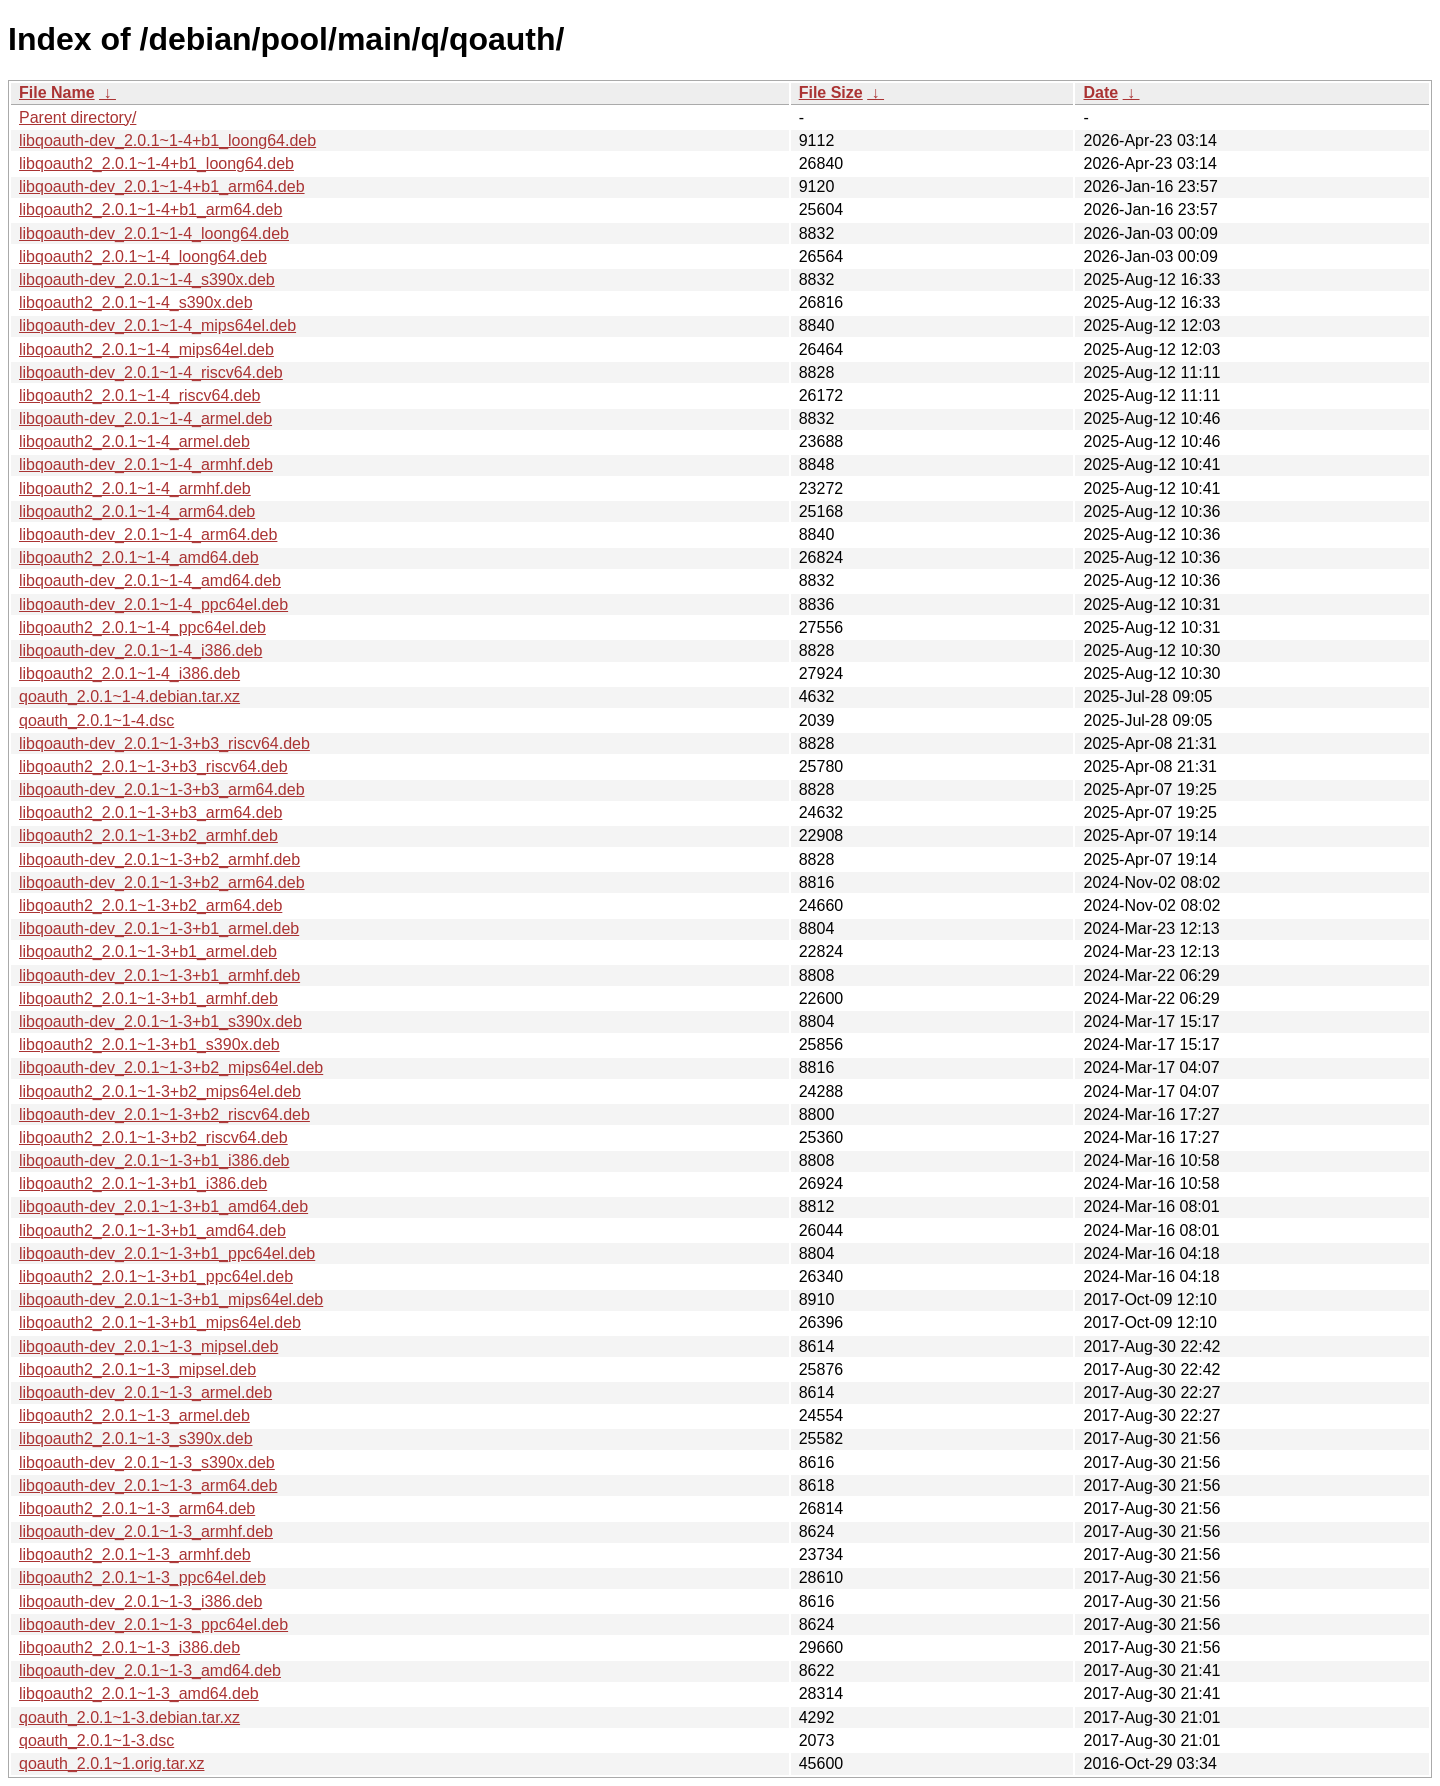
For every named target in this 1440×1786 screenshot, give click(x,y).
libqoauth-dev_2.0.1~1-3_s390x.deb (147, 1462)
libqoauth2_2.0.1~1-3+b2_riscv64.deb (153, 1137)
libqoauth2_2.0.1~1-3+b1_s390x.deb (149, 1044)
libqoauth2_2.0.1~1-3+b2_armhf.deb (148, 835)
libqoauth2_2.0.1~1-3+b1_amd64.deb (152, 1230)
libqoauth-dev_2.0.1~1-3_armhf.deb (146, 1531)
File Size (831, 92)
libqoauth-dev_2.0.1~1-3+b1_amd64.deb (163, 1206)
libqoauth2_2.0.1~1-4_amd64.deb (139, 557)
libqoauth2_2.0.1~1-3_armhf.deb (135, 1554)
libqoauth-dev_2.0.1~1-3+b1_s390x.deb (160, 1021)
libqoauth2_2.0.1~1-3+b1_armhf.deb (148, 998)
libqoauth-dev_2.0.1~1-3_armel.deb (145, 1392)
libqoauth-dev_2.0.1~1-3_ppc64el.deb (153, 1624)
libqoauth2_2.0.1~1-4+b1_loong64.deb (156, 163)
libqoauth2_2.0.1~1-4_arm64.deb (137, 511)
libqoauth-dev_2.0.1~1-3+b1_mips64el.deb (171, 1299)
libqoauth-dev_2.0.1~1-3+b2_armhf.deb (159, 859)
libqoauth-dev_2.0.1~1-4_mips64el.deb (157, 325)
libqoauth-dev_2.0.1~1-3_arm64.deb (148, 1485)
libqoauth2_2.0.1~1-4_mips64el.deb (146, 349)
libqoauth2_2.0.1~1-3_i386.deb (129, 1647)
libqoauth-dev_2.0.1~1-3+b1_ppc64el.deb (167, 1253)
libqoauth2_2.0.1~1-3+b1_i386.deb (143, 1183)
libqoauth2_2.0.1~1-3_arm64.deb (137, 1508)
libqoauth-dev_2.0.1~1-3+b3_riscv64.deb (164, 743)
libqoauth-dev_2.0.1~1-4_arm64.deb (148, 534)
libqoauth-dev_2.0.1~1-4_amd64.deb (150, 580)
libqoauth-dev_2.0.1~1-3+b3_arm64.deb (162, 789)
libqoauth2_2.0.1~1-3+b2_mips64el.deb (160, 1091)
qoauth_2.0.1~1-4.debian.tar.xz (129, 696)
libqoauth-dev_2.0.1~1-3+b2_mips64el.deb (171, 1067)
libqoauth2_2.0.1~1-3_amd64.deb (139, 1693)
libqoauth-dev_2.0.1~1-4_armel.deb (145, 418)
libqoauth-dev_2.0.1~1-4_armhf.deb (146, 464)
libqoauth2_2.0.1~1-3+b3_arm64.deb (150, 812)
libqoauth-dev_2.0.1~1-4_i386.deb (140, 650)
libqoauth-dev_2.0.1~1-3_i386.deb (140, 1601)
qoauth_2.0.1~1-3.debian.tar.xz (129, 1717)
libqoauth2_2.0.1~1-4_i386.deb (129, 673)
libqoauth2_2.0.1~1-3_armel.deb (134, 1415)
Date (1100, 92)
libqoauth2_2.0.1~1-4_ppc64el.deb (142, 627)
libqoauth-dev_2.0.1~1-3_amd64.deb (150, 1670)
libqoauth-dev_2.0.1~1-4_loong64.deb (154, 233)
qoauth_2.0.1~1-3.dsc (96, 1740)
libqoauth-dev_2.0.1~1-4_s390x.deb (147, 279)
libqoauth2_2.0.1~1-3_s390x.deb (136, 1438)
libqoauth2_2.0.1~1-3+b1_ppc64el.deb (156, 1276)
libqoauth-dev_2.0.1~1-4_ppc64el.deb (153, 604)
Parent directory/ (77, 117)
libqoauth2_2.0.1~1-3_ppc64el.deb (142, 1577)
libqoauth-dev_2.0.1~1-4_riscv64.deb (151, 372)
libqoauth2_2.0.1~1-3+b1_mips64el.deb (160, 1322)
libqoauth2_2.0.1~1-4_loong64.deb (143, 256)
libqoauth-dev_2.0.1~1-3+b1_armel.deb (159, 928)
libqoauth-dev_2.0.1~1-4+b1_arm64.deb (162, 186)
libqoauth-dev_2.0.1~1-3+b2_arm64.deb (162, 882)
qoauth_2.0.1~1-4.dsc (96, 720)
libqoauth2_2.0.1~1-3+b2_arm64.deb (150, 905)
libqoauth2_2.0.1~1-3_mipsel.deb (137, 1369)
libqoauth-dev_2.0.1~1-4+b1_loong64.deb (167, 140)
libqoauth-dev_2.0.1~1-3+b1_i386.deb (154, 1160)
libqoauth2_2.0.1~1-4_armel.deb (134, 441)
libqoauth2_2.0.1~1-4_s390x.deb (136, 302)
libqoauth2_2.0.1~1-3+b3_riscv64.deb (153, 766)
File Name (57, 92)
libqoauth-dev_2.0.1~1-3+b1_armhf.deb (159, 975)
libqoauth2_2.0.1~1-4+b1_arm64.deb (150, 209)
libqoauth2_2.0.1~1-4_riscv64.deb (140, 395)
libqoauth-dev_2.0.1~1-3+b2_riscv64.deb (164, 1114)
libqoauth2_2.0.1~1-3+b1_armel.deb (148, 951)
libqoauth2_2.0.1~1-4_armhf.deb (135, 488)
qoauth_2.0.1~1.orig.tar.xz (111, 1763)
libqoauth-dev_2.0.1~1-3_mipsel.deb (148, 1346)
